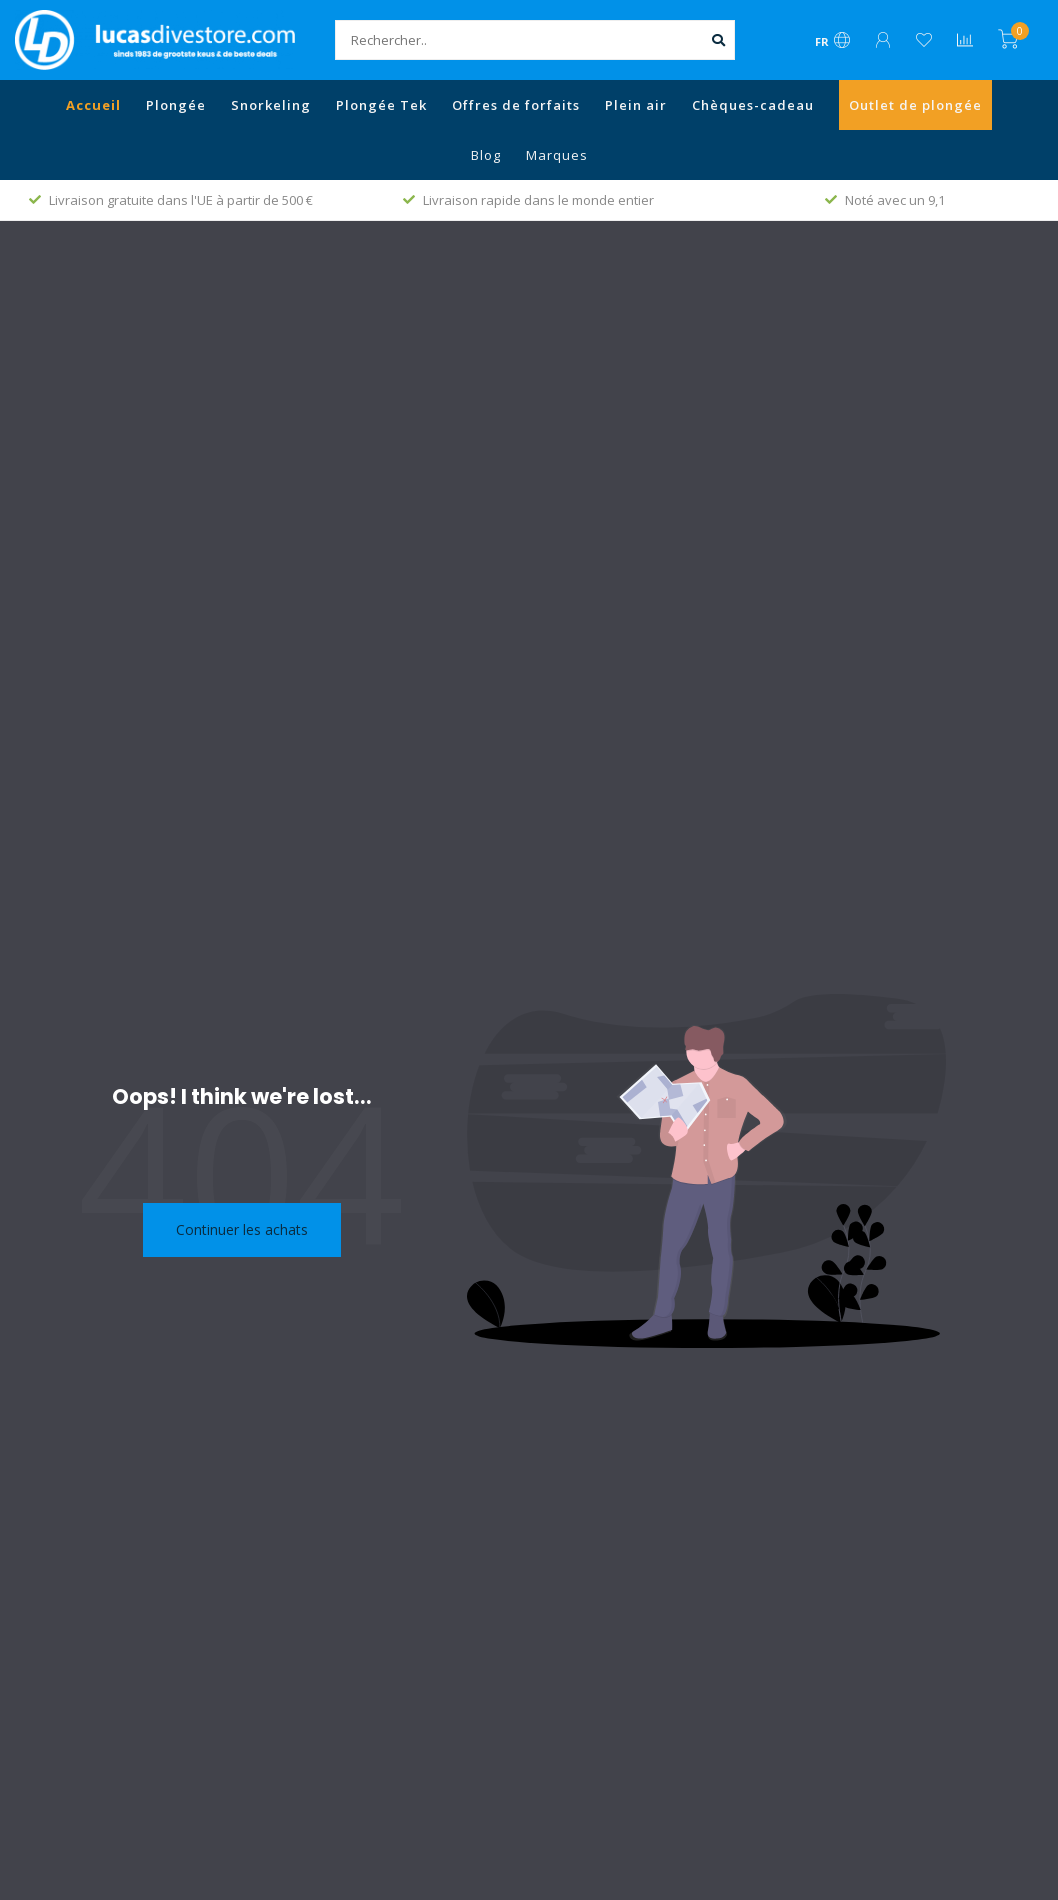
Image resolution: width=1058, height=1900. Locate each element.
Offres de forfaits (516, 105)
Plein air (636, 105)
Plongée (176, 105)
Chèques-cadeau (753, 105)
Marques (557, 155)
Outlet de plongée (915, 105)
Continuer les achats (242, 1229)
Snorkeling (271, 105)
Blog (486, 155)
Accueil (93, 105)
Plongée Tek (381, 105)
